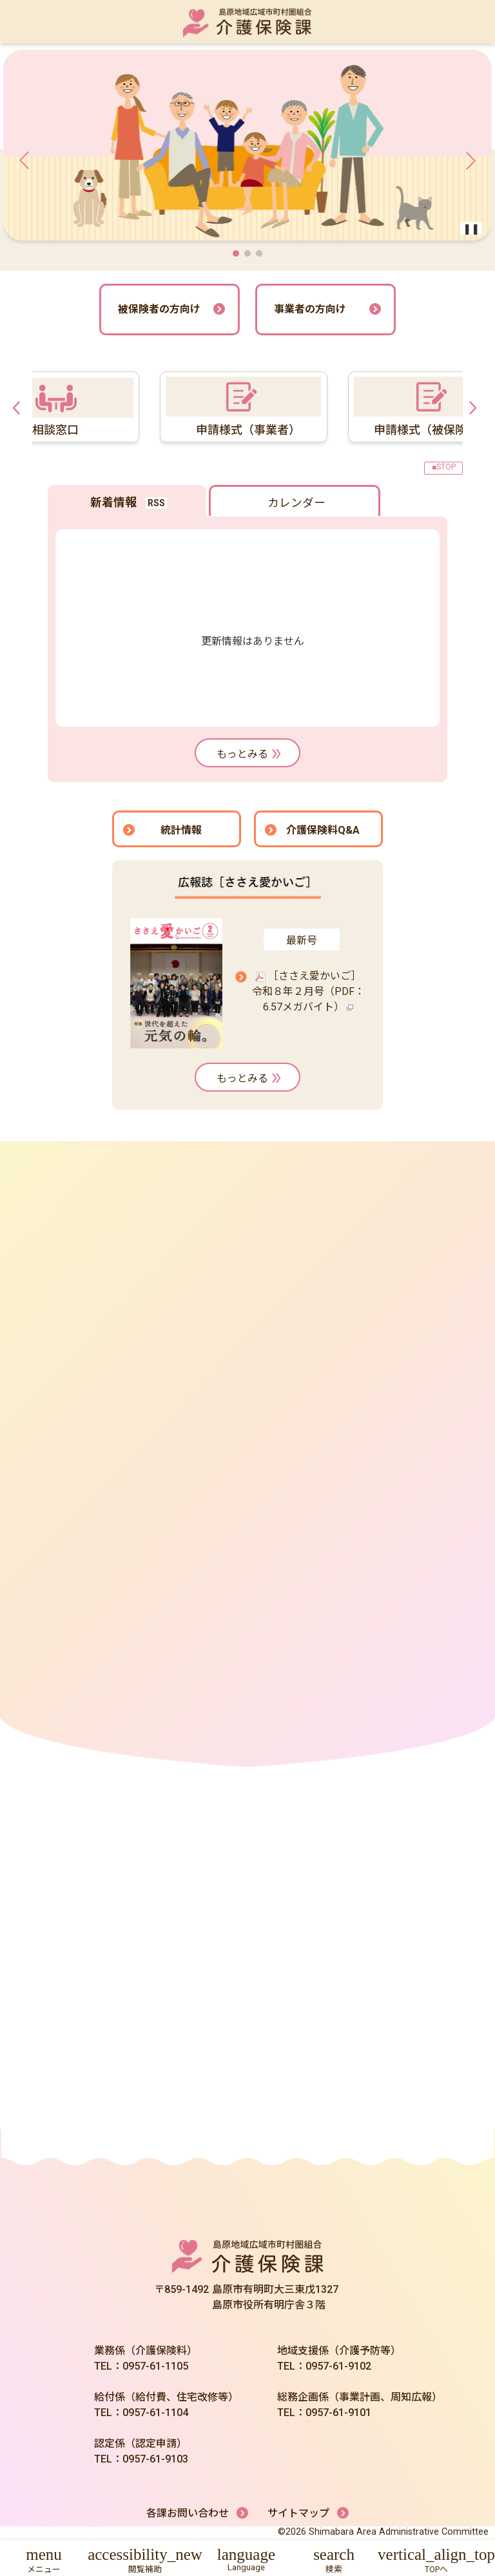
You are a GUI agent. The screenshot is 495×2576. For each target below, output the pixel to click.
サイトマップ (298, 2513)
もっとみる (250, 754)
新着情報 (113, 502)
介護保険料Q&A (323, 830)
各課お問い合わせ (187, 2513)
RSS (156, 503)
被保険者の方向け (159, 309)
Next (475, 406)
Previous (19, 406)
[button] (236, 253)
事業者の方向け (310, 309)
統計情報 (181, 830)
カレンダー (296, 503)
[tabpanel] (233, 407)
